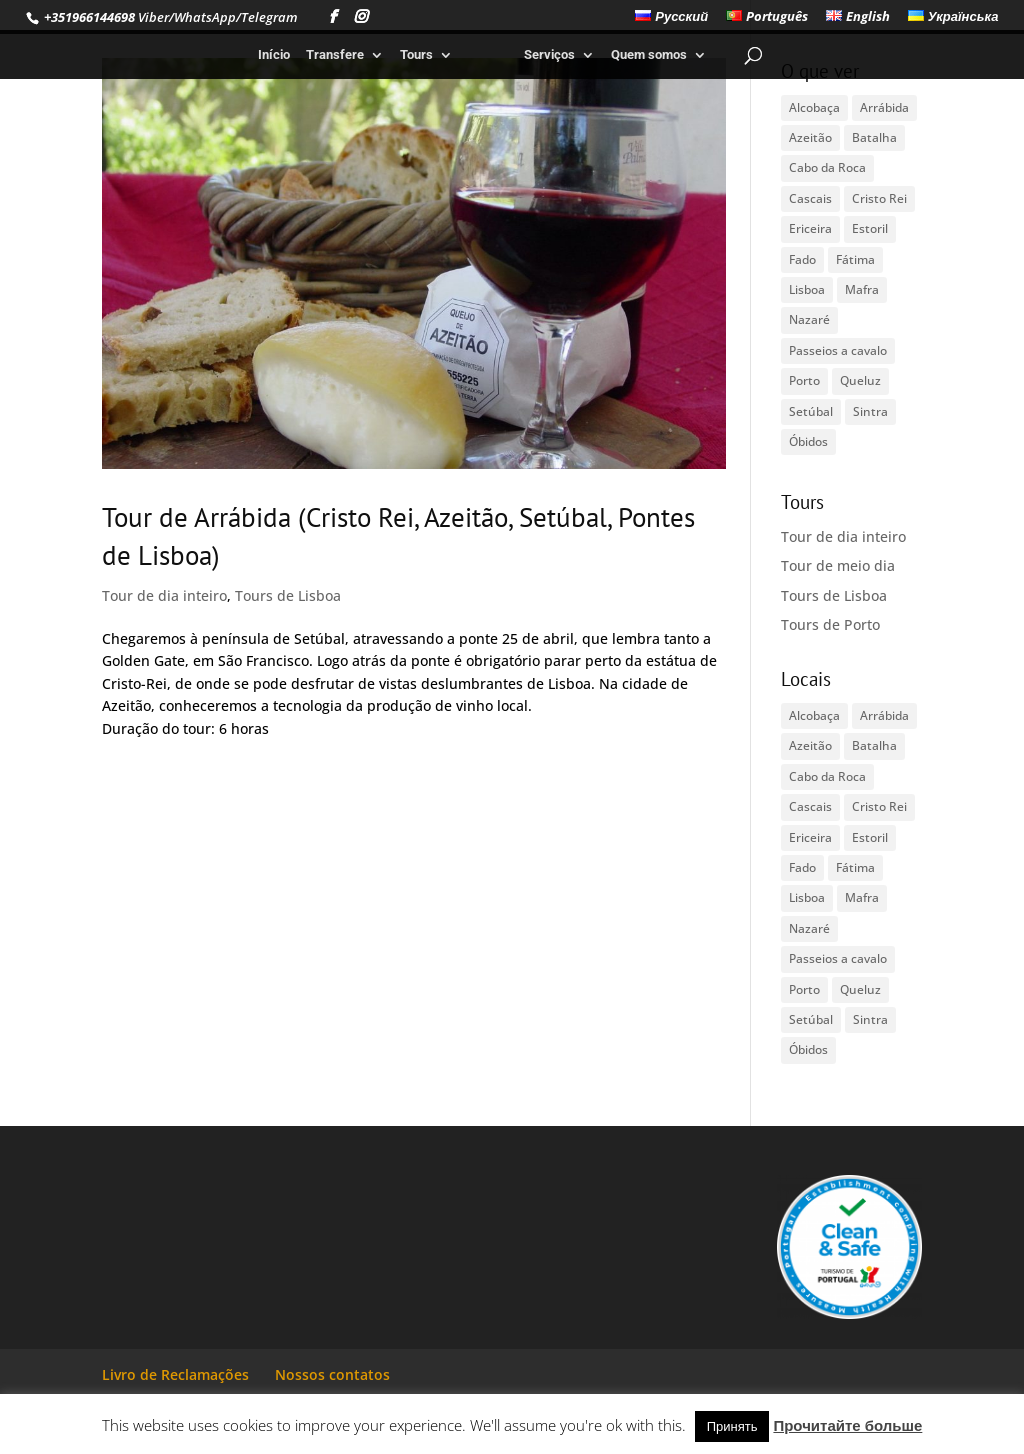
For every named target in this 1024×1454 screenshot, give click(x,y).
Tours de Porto (830, 624)
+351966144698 (88, 17)
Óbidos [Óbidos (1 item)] (808, 441)
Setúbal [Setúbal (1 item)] (811, 411)
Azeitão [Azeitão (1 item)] (810, 137)
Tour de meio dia (838, 565)
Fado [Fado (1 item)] (802, 259)
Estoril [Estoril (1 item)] (870, 228)
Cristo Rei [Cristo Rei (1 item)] (879, 198)
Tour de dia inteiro (164, 595)
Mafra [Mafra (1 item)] (862, 289)
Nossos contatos (332, 1374)
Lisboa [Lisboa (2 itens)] (807, 289)
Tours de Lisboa (288, 595)
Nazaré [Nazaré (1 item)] (809, 319)
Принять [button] (732, 1426)
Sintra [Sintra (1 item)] (870, 411)
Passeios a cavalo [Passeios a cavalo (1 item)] (838, 350)
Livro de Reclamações (175, 1374)
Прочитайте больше (847, 1425)
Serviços (549, 55)
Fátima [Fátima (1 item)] (855, 259)
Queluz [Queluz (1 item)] (860, 380)
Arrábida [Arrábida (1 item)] (884, 107)
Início (274, 55)
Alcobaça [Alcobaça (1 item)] (814, 107)
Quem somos (649, 55)
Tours (416, 55)
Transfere (335, 55)
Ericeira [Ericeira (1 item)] (810, 228)
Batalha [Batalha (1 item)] (874, 137)
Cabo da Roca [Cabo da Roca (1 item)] (827, 167)
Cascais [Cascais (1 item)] (810, 198)
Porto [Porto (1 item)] (804, 380)
